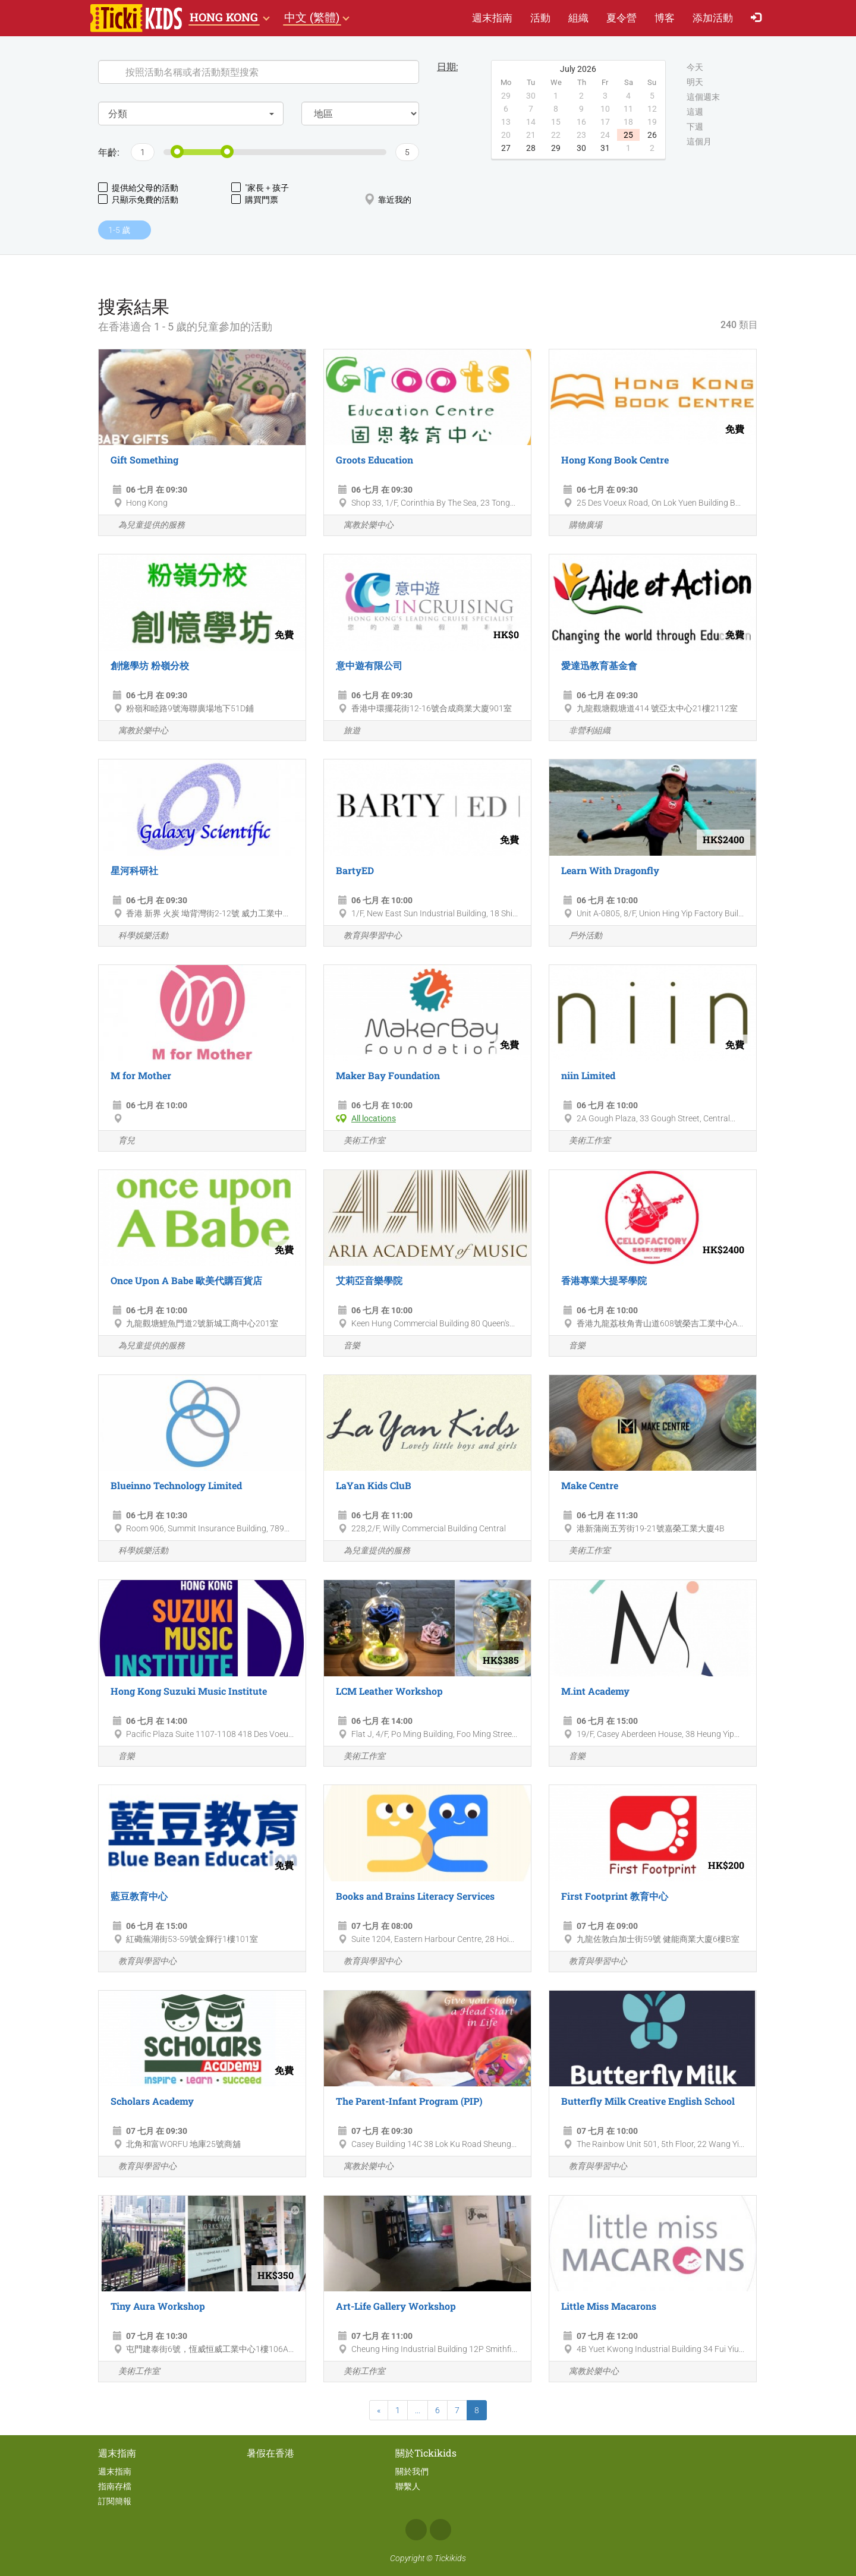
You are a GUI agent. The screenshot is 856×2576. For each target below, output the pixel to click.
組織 (578, 17)
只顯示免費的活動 (138, 199)
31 (605, 148)
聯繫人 (407, 2486)
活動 (540, 17)
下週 (695, 127)
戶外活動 (578, 936)
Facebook (416, 2529)
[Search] (258, 72)
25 (628, 135)
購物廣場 (578, 525)
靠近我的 (387, 199)
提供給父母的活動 (138, 187)
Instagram (440, 2529)
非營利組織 (582, 730)
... (417, 2410)
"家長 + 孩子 (260, 187)
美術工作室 (357, 1141)
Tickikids (450, 2558)
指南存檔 (114, 2486)
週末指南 (492, 17)
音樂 (345, 1346)
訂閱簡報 (114, 2501)
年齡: (108, 152)
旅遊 (345, 730)
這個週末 (703, 97)
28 (531, 148)
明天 (695, 82)
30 (581, 148)
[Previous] (378, 2410)
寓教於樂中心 (362, 525)
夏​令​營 (621, 17)
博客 (664, 17)
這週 (695, 112)
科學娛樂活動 (136, 936)
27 (506, 148)
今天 (695, 67)
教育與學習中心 (366, 936)
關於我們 (412, 2471)
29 (556, 148)
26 (652, 135)
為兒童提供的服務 (145, 525)
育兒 (120, 1141)
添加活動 (713, 17)
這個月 (699, 142)
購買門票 (254, 199)
